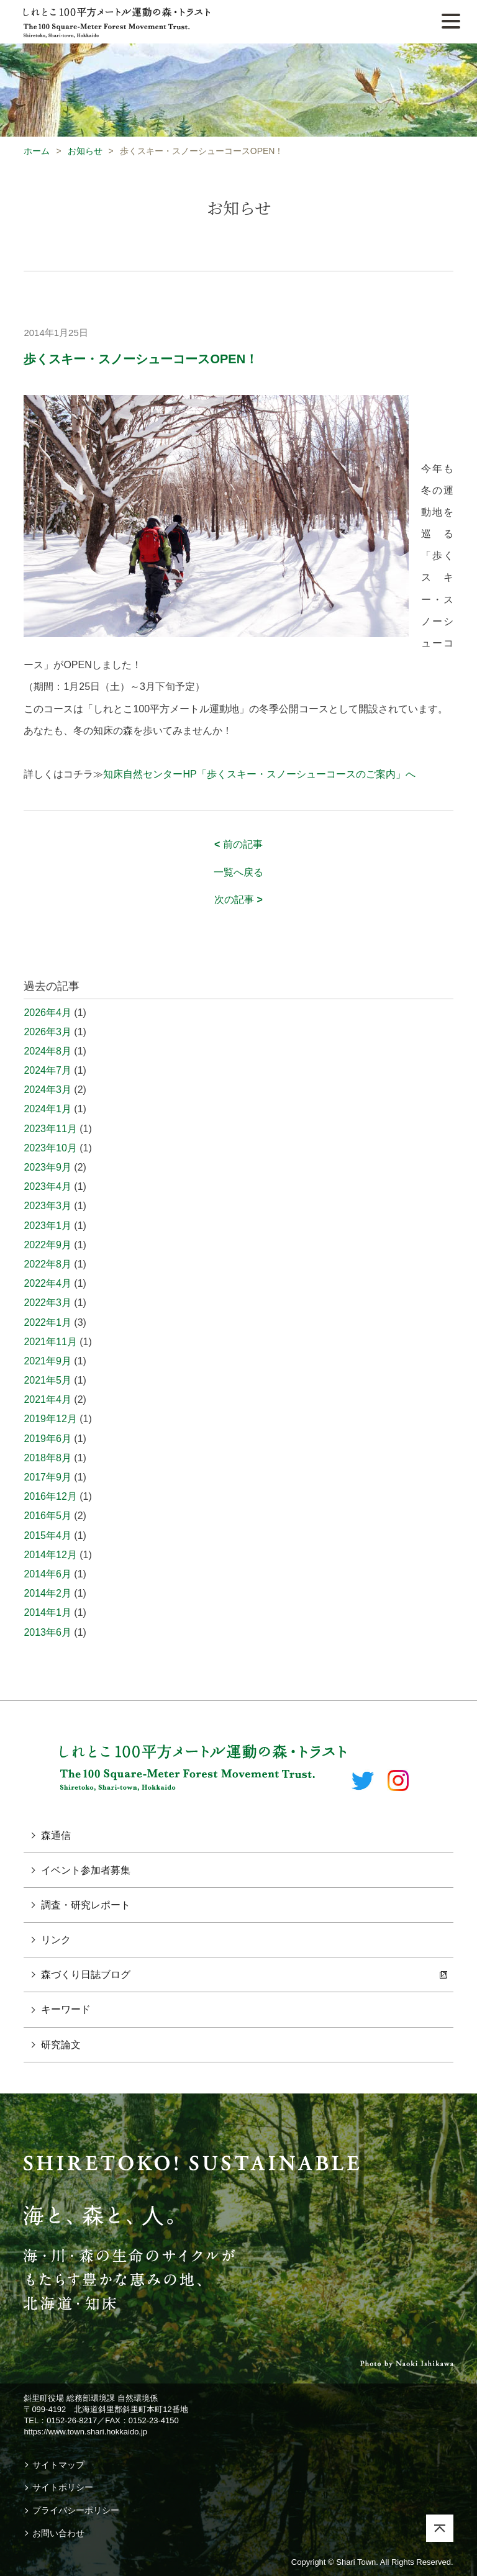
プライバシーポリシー (75, 2510)
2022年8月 (47, 1264)
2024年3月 (47, 1089)
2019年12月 (50, 1418)
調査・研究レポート (85, 1905)
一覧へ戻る (238, 872)
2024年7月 (47, 1070)
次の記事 (238, 899)
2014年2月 (47, 1593)
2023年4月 (47, 1186)
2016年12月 (50, 1496)
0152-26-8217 (72, 2420)
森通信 (56, 1835)
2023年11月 (50, 1128)
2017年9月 (47, 1477)
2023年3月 (47, 1205)
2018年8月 (47, 1458)
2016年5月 (47, 1515)
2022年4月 (47, 1283)
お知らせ (85, 151)
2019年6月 (47, 1438)
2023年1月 (47, 1225)
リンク (56, 1939)
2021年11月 (50, 1341)
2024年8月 (47, 1051)
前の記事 (238, 844)
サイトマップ (58, 2465)
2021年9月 (47, 1361)
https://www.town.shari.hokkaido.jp (85, 2431)
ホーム (37, 151)
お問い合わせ (58, 2533)
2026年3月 (47, 1032)
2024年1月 (47, 1109)
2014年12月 (50, 1554)
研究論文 (61, 2044)
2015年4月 (47, 1535)
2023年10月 (50, 1148)
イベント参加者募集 (85, 1870)
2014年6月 (47, 1574)
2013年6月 (47, 1632)
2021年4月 (47, 1399)
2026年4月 (47, 1012)
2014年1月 (47, 1612)
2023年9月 (47, 1167)
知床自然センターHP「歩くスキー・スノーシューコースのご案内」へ (259, 774)
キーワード (66, 2009)
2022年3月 (47, 1302)
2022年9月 (47, 1245)
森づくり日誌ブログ (85, 1974)
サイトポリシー (62, 2487)
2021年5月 (47, 1380)
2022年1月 (47, 1322)
